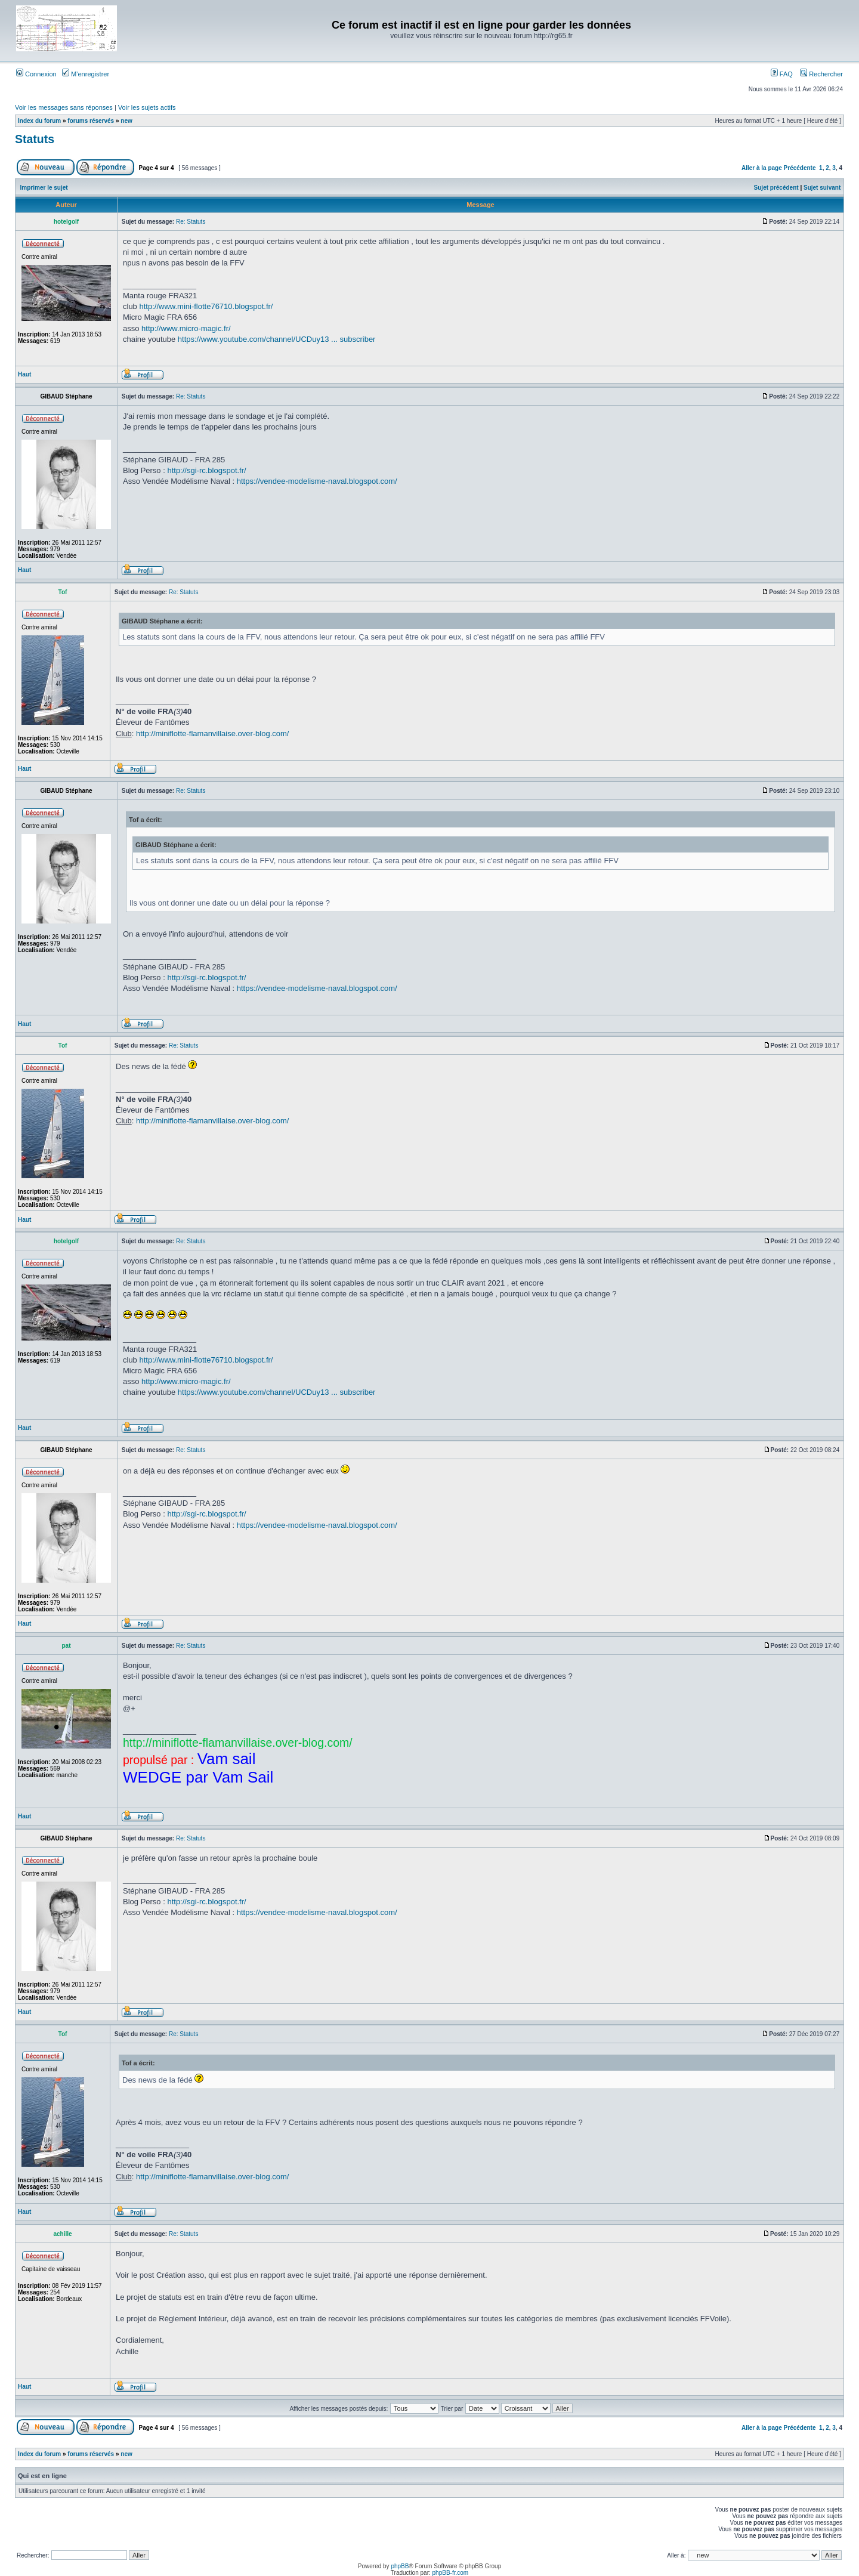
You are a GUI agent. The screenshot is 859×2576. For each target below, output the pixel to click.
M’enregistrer (85, 74)
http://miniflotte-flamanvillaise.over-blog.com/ (212, 733)
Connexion (36, 74)
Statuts (34, 139)
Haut (24, 374)
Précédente (800, 168)
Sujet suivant (822, 187)
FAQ (782, 74)
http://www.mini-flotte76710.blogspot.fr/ (206, 306)
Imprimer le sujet (44, 187)
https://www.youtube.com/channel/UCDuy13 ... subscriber (277, 339)
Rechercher (821, 74)
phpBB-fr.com (450, 2572)
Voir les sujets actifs (147, 107)
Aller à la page (761, 168)
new (126, 121)
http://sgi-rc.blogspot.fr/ (206, 470)
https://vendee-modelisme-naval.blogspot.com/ (317, 481)
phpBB (400, 2566)
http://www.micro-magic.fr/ (186, 328)
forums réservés (90, 121)
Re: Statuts (190, 221)
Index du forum (39, 121)
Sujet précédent (776, 187)
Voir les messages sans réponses (64, 107)
